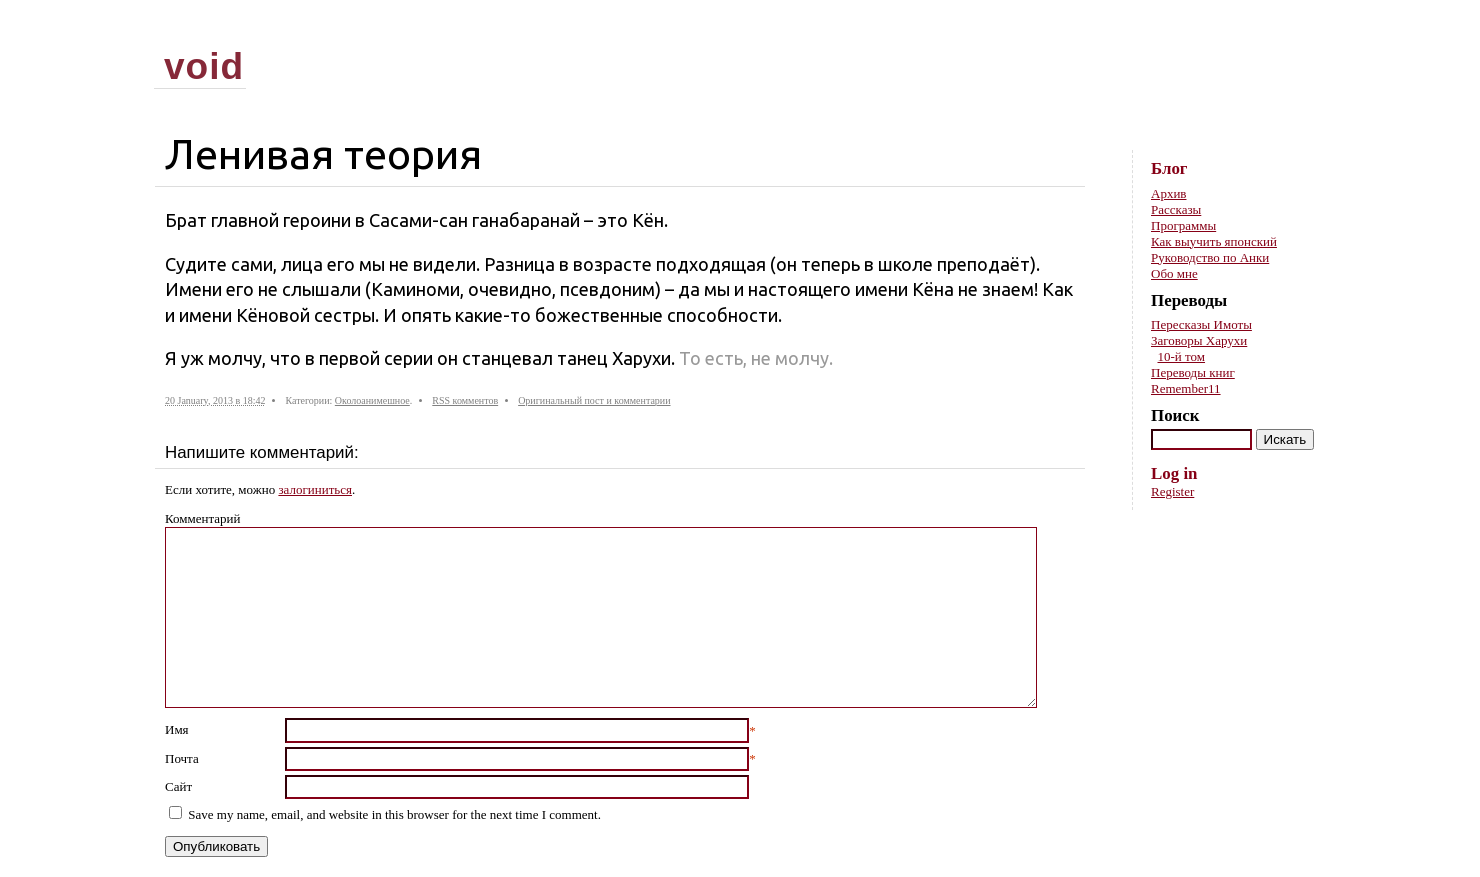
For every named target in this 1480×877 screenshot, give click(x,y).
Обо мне (1174, 273)
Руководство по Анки (1210, 257)
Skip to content (1295, 30)
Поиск (1175, 415)
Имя (177, 729)
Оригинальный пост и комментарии (594, 400)
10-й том (1182, 356)
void (204, 66)
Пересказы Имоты (1201, 324)
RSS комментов (465, 400)
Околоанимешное (372, 400)
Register (1172, 491)
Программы (1183, 225)
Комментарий (202, 518)
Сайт (178, 786)
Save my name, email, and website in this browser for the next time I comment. (394, 814)
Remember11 (1186, 388)
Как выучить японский (1214, 241)
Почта (182, 758)
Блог (1169, 168)
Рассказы (1176, 209)
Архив (1168, 193)
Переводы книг (1193, 372)
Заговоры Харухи (1199, 340)
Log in (1174, 473)
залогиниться (315, 489)
